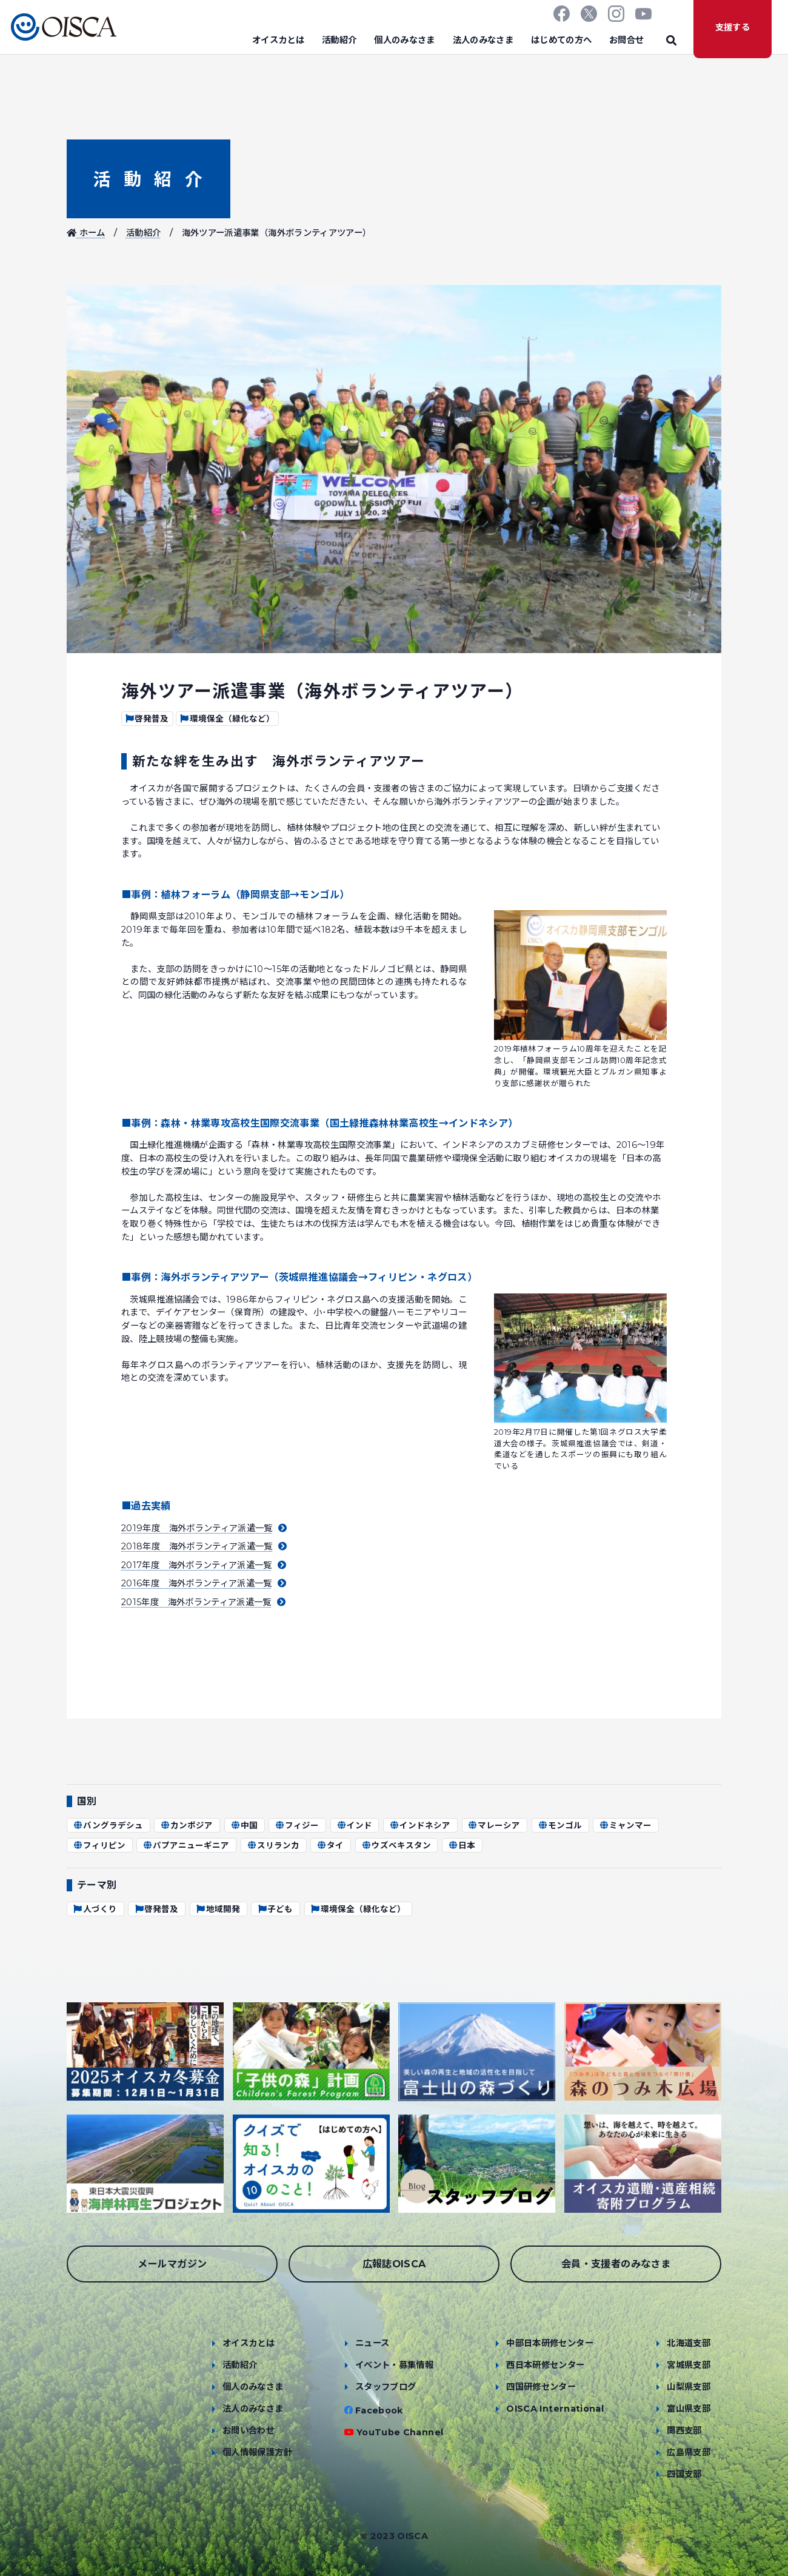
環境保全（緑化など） (227, 718)
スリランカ (273, 1845)
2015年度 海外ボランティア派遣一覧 (203, 1602)
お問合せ (626, 40)
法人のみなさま (483, 40)
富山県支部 (688, 2408)
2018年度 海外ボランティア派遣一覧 (204, 1546)
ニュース (372, 2343)
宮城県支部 (688, 2365)
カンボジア (186, 1825)
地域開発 (218, 1909)
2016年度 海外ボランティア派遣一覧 (203, 1583)
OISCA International (555, 2408)
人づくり (95, 1909)
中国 (244, 1825)
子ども (275, 1909)
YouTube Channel (399, 2432)
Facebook (379, 2410)
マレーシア (494, 1825)
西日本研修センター (545, 2365)
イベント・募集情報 (394, 2365)
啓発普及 (147, 718)
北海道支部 (688, 2343)
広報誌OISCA (394, 2264)
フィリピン (99, 1845)
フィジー (297, 1825)
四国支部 (684, 2474)
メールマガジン (172, 2264)
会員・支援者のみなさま (615, 2264)
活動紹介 (339, 40)
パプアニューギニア (185, 1845)
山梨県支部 (688, 2386)
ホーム (86, 232)
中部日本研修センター (549, 2343)
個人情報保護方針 (257, 2452)
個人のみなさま (404, 40)
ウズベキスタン (396, 1845)
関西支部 (684, 2430)
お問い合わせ (248, 2430)
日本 (461, 1845)
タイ (330, 1845)
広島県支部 (688, 2452)
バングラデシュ (108, 1825)
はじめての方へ (561, 40)
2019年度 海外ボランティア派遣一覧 (204, 1528)
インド (354, 1825)
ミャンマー (625, 1825)
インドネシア (419, 1825)
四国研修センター (541, 2386)
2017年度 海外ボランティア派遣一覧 (203, 1565)
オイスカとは (278, 40)
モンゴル (560, 1825)
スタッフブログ (385, 2386)
